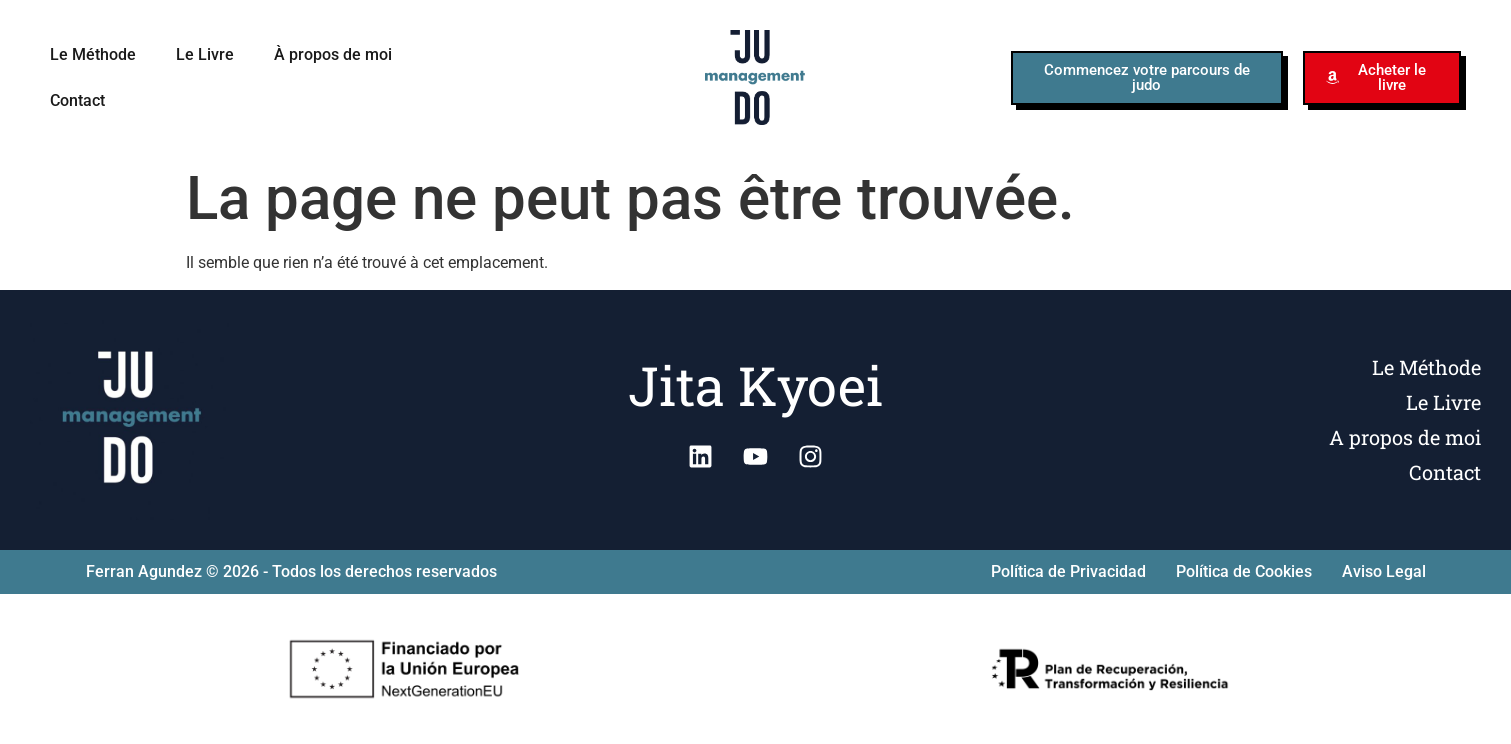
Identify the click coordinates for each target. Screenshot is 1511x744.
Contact (77, 100)
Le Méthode (93, 54)
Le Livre (205, 54)
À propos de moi (333, 54)
